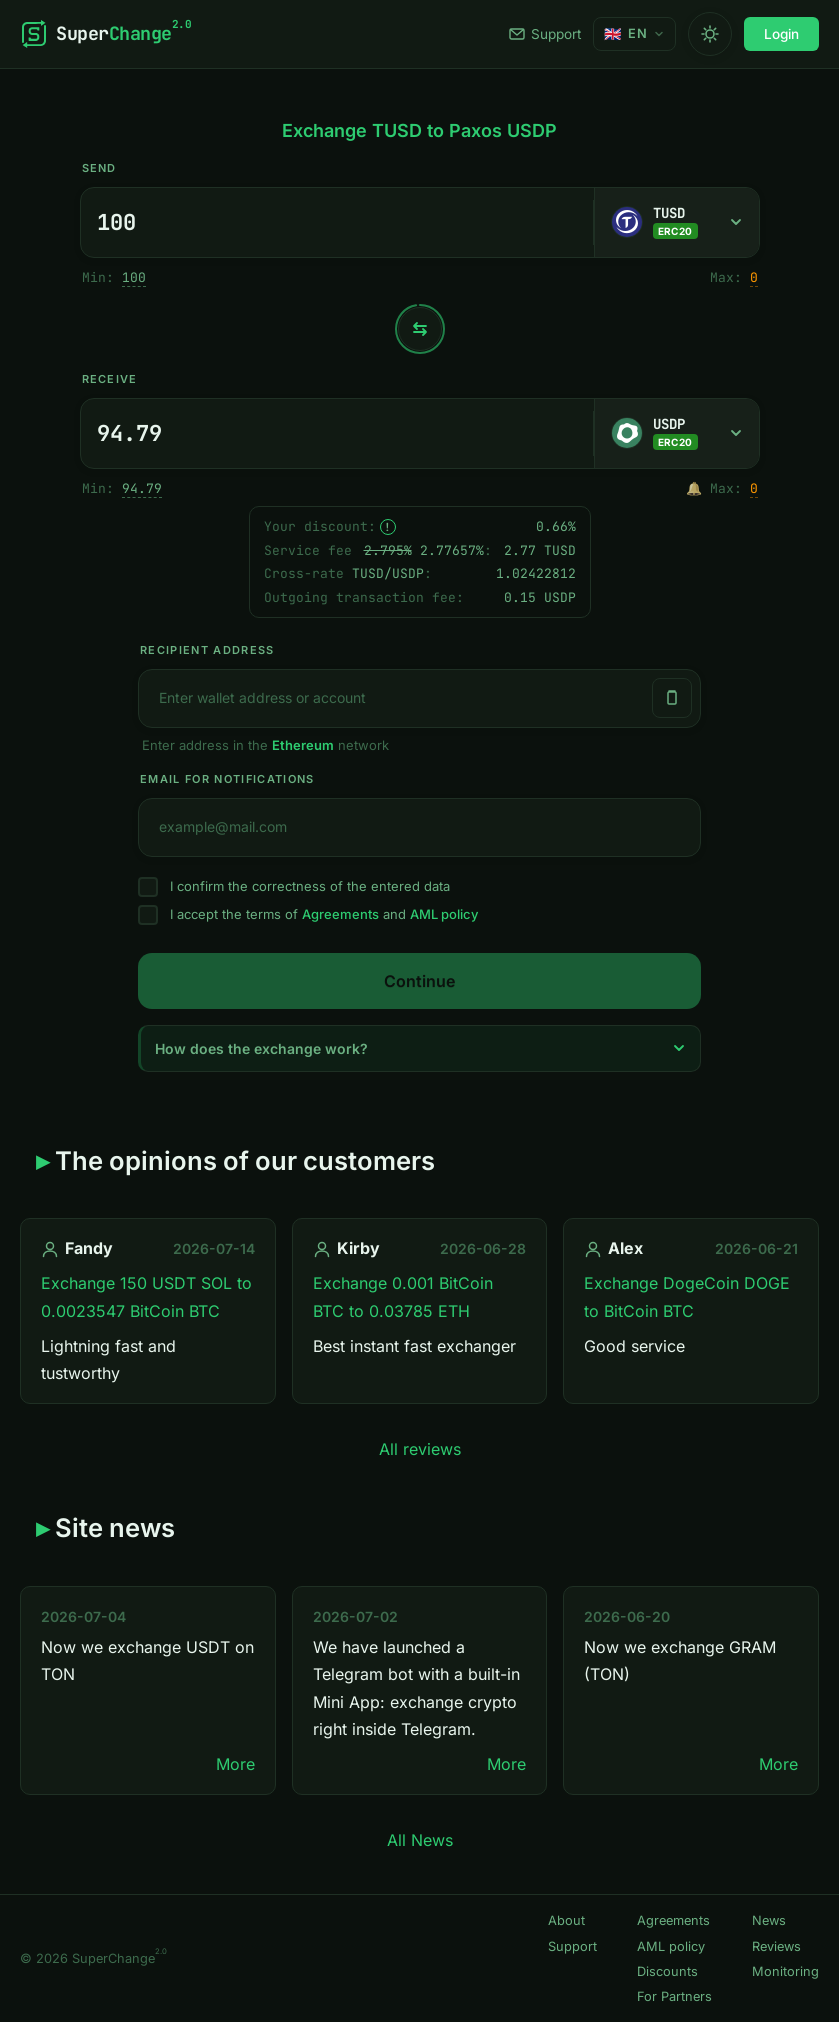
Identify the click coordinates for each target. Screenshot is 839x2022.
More (235, 1764)
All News (420, 1840)
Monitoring (785, 1971)
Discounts (667, 1971)
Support (545, 34)
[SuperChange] (105, 34)
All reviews (420, 1449)
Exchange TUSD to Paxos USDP (419, 130)
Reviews (776, 1946)
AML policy (444, 914)
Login (781, 34)
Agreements (340, 914)
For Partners (674, 1996)
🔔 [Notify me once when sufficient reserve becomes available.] (694, 488)
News (769, 1920)
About (566, 1920)
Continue (419, 981)
